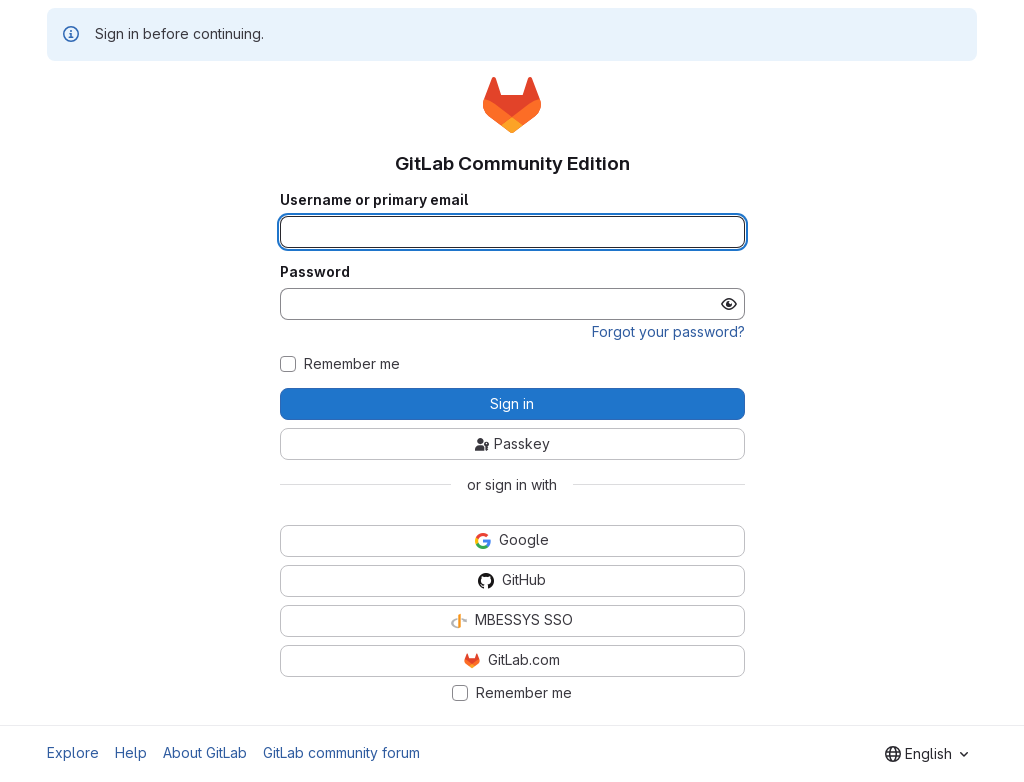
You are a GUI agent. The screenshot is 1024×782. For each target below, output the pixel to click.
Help (131, 752)
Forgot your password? (668, 331)
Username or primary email (374, 200)
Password (315, 272)
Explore (73, 752)
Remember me (352, 364)
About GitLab (205, 752)
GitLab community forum (341, 752)
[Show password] (729, 304)
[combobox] (926, 754)
